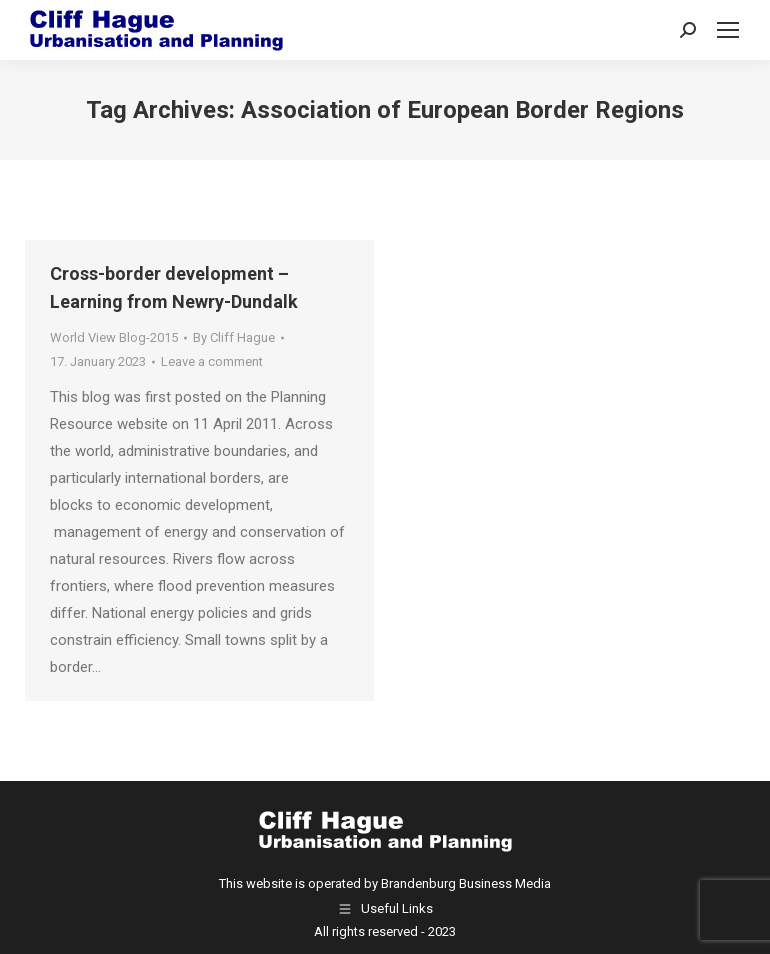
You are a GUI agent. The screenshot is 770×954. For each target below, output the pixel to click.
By (234, 337)
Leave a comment (212, 361)
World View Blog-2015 (114, 337)
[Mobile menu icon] (728, 30)
